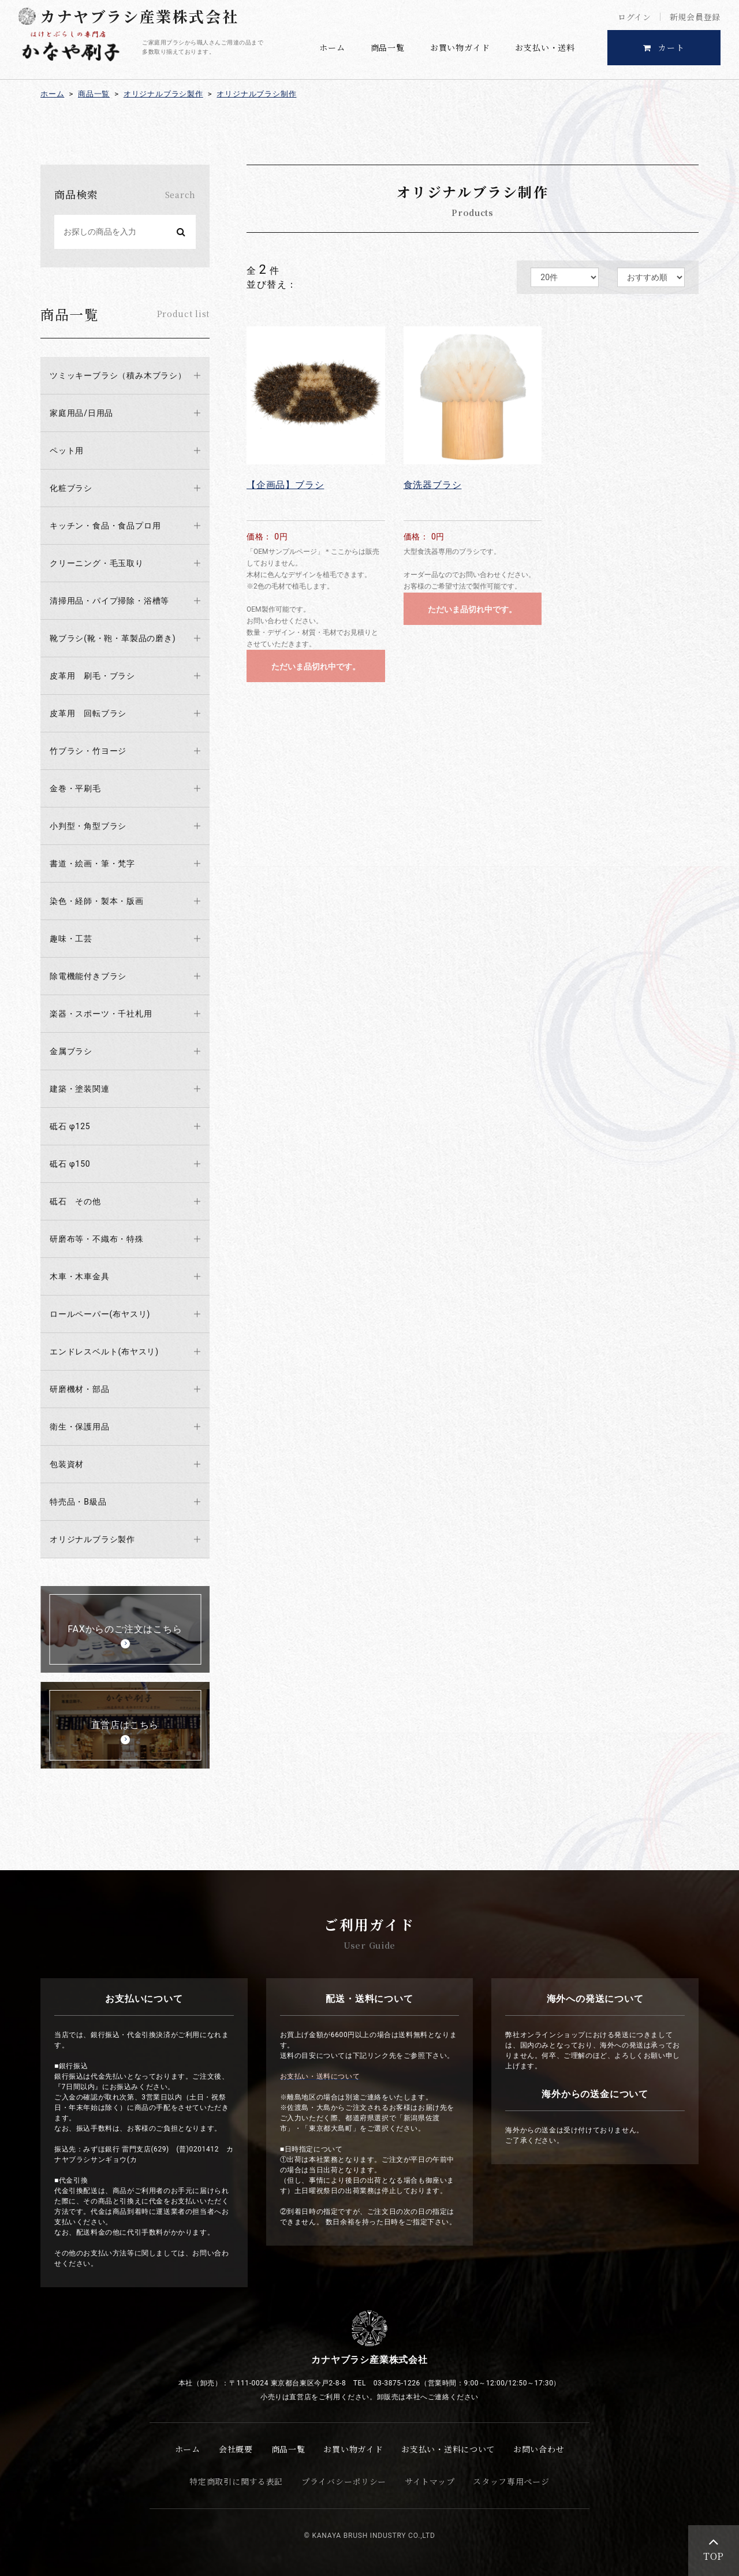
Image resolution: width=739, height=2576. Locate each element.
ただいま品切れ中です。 (315, 666)
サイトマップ (429, 2481)
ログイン (634, 17)
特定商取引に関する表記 (236, 2481)
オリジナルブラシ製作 (163, 94)
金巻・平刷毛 (75, 788)
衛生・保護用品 (80, 1426)
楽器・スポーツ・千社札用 (101, 1013)
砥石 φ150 (70, 1163)
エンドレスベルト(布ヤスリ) (104, 1351)
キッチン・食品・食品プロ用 (105, 525)
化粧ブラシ (71, 488)
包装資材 (67, 1464)
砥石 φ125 (70, 1126)
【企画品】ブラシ (285, 484)
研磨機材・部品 (80, 1389)
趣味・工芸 (71, 938)
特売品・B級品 (78, 1501)
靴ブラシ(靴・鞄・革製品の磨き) (113, 638)
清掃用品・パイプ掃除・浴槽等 (109, 600)
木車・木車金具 (80, 1276)
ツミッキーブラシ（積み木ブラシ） (118, 375)
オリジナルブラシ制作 (256, 94)
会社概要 (236, 2449)
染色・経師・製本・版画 (97, 901)
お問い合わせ (538, 2449)
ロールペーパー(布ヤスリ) (100, 1314)
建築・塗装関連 (80, 1088)
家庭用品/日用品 (81, 413)
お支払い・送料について (448, 2449)
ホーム (332, 47)
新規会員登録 (695, 17)
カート (664, 47)
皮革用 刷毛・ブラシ (92, 675)
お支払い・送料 (545, 47)
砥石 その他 (75, 1201)
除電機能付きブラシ (88, 976)
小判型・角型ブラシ (88, 826)
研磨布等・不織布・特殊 (97, 1239)
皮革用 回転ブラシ (88, 713)
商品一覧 (388, 47)
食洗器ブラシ (433, 484)
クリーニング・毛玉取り (97, 563)
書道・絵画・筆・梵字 (92, 863)
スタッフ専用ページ (511, 2481)
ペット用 (67, 450)
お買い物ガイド (460, 47)
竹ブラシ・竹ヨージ (88, 750)
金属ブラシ (71, 1051)
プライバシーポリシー (343, 2481)
